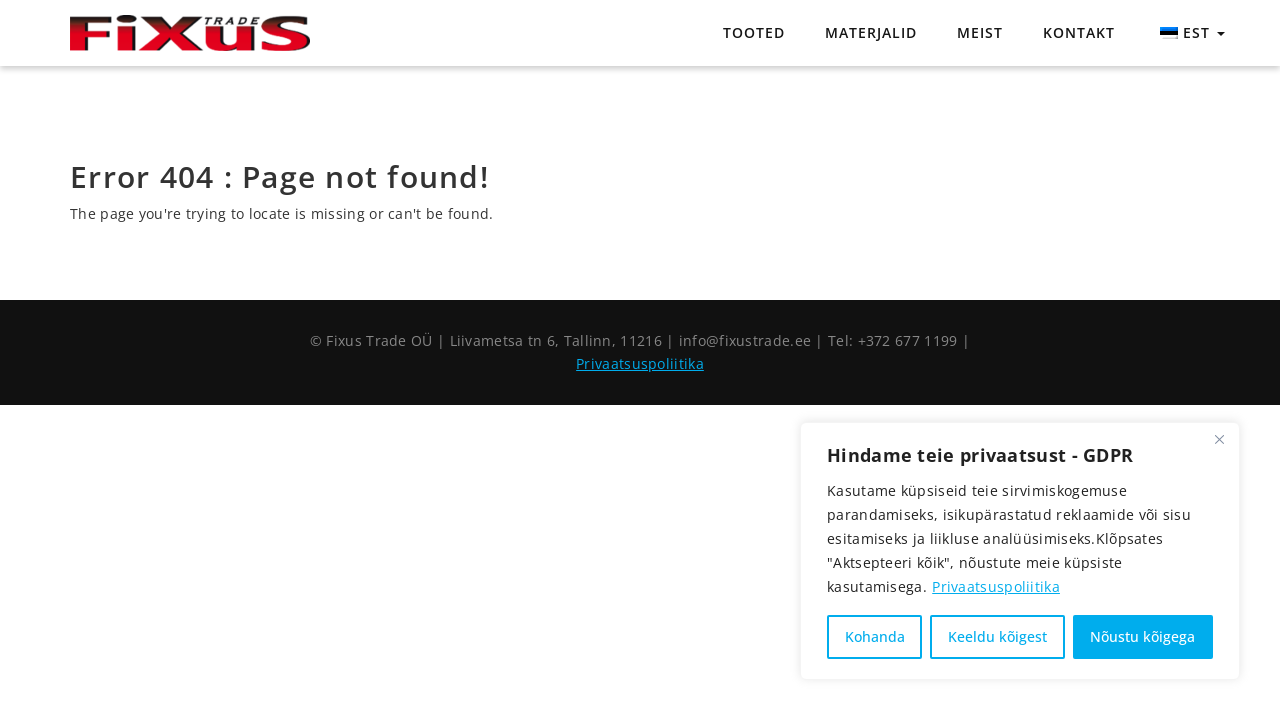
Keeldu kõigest (997, 636)
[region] (1020, 551)
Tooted (754, 32)
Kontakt (1079, 32)
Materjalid (871, 32)
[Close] (1219, 439)
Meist (980, 32)
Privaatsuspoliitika (996, 586)
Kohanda (875, 636)
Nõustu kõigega (1142, 636)
